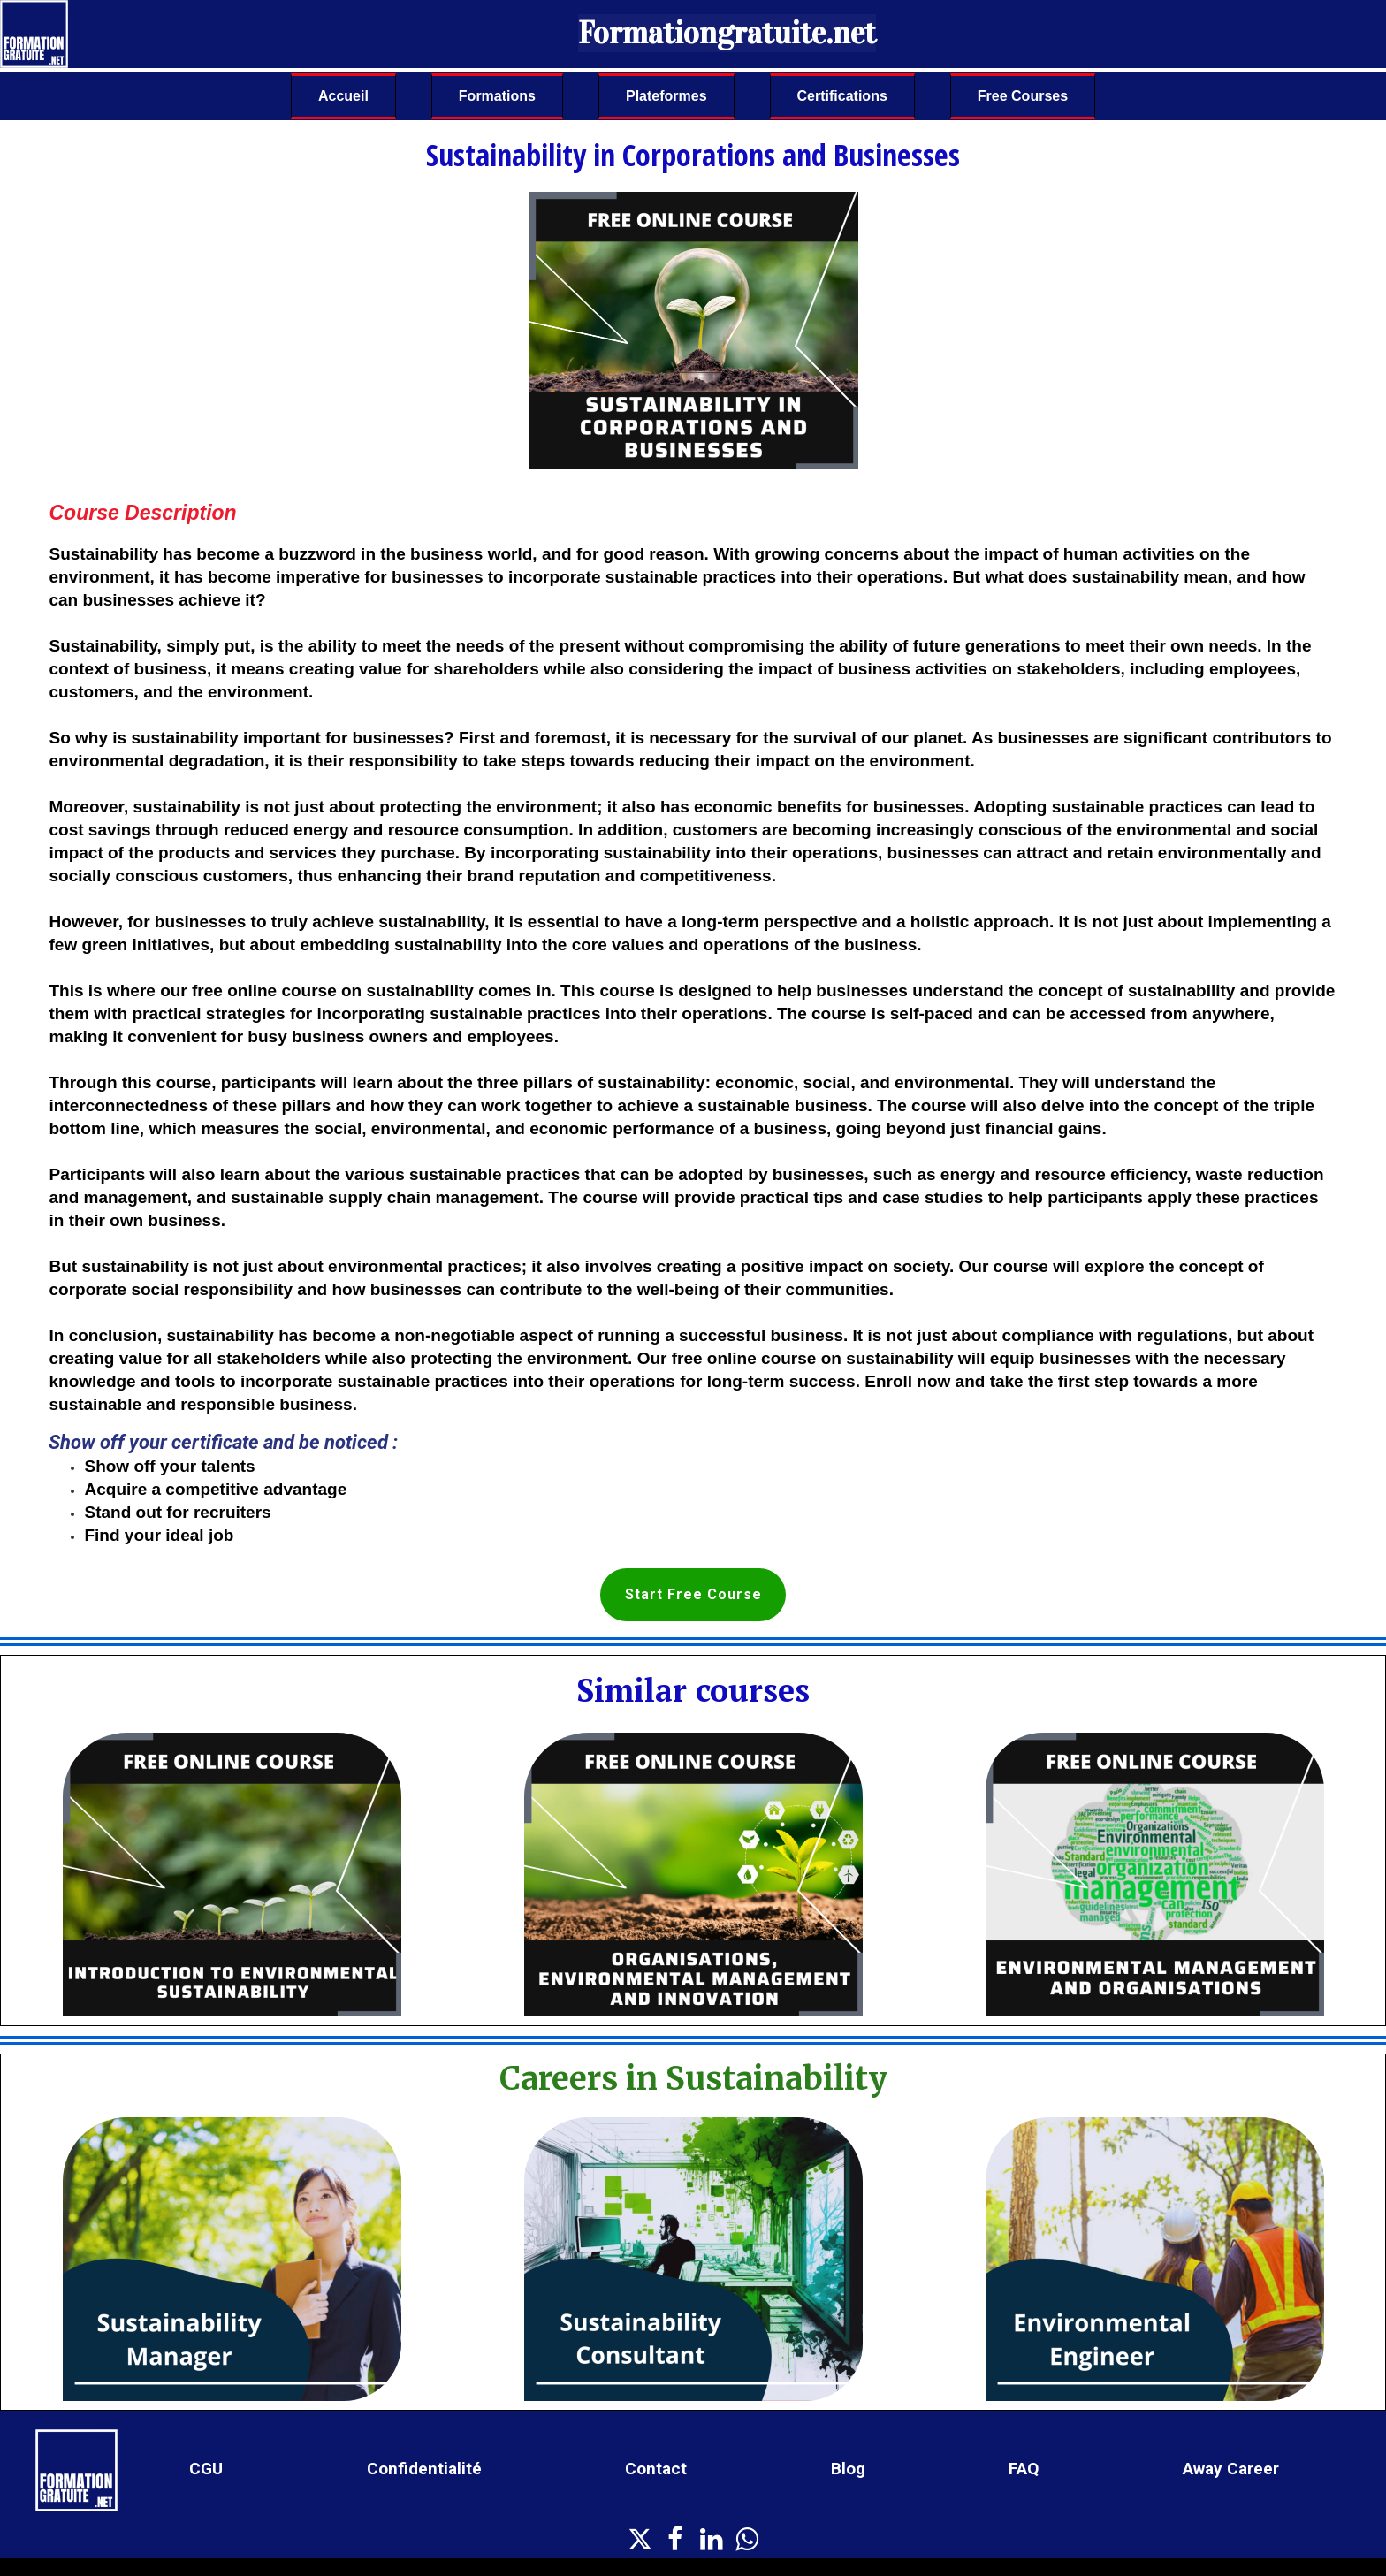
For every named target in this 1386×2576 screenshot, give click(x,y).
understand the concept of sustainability (1073, 990)
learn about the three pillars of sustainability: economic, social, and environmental (681, 1082)
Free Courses (1023, 95)
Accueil (343, 95)
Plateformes (666, 95)
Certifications (842, 95)
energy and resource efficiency (1063, 1174)
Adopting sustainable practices (1097, 806)
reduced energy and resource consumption (396, 829)
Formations (497, 95)
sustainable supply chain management (384, 1197)
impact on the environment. (865, 760)
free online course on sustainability (333, 990)
